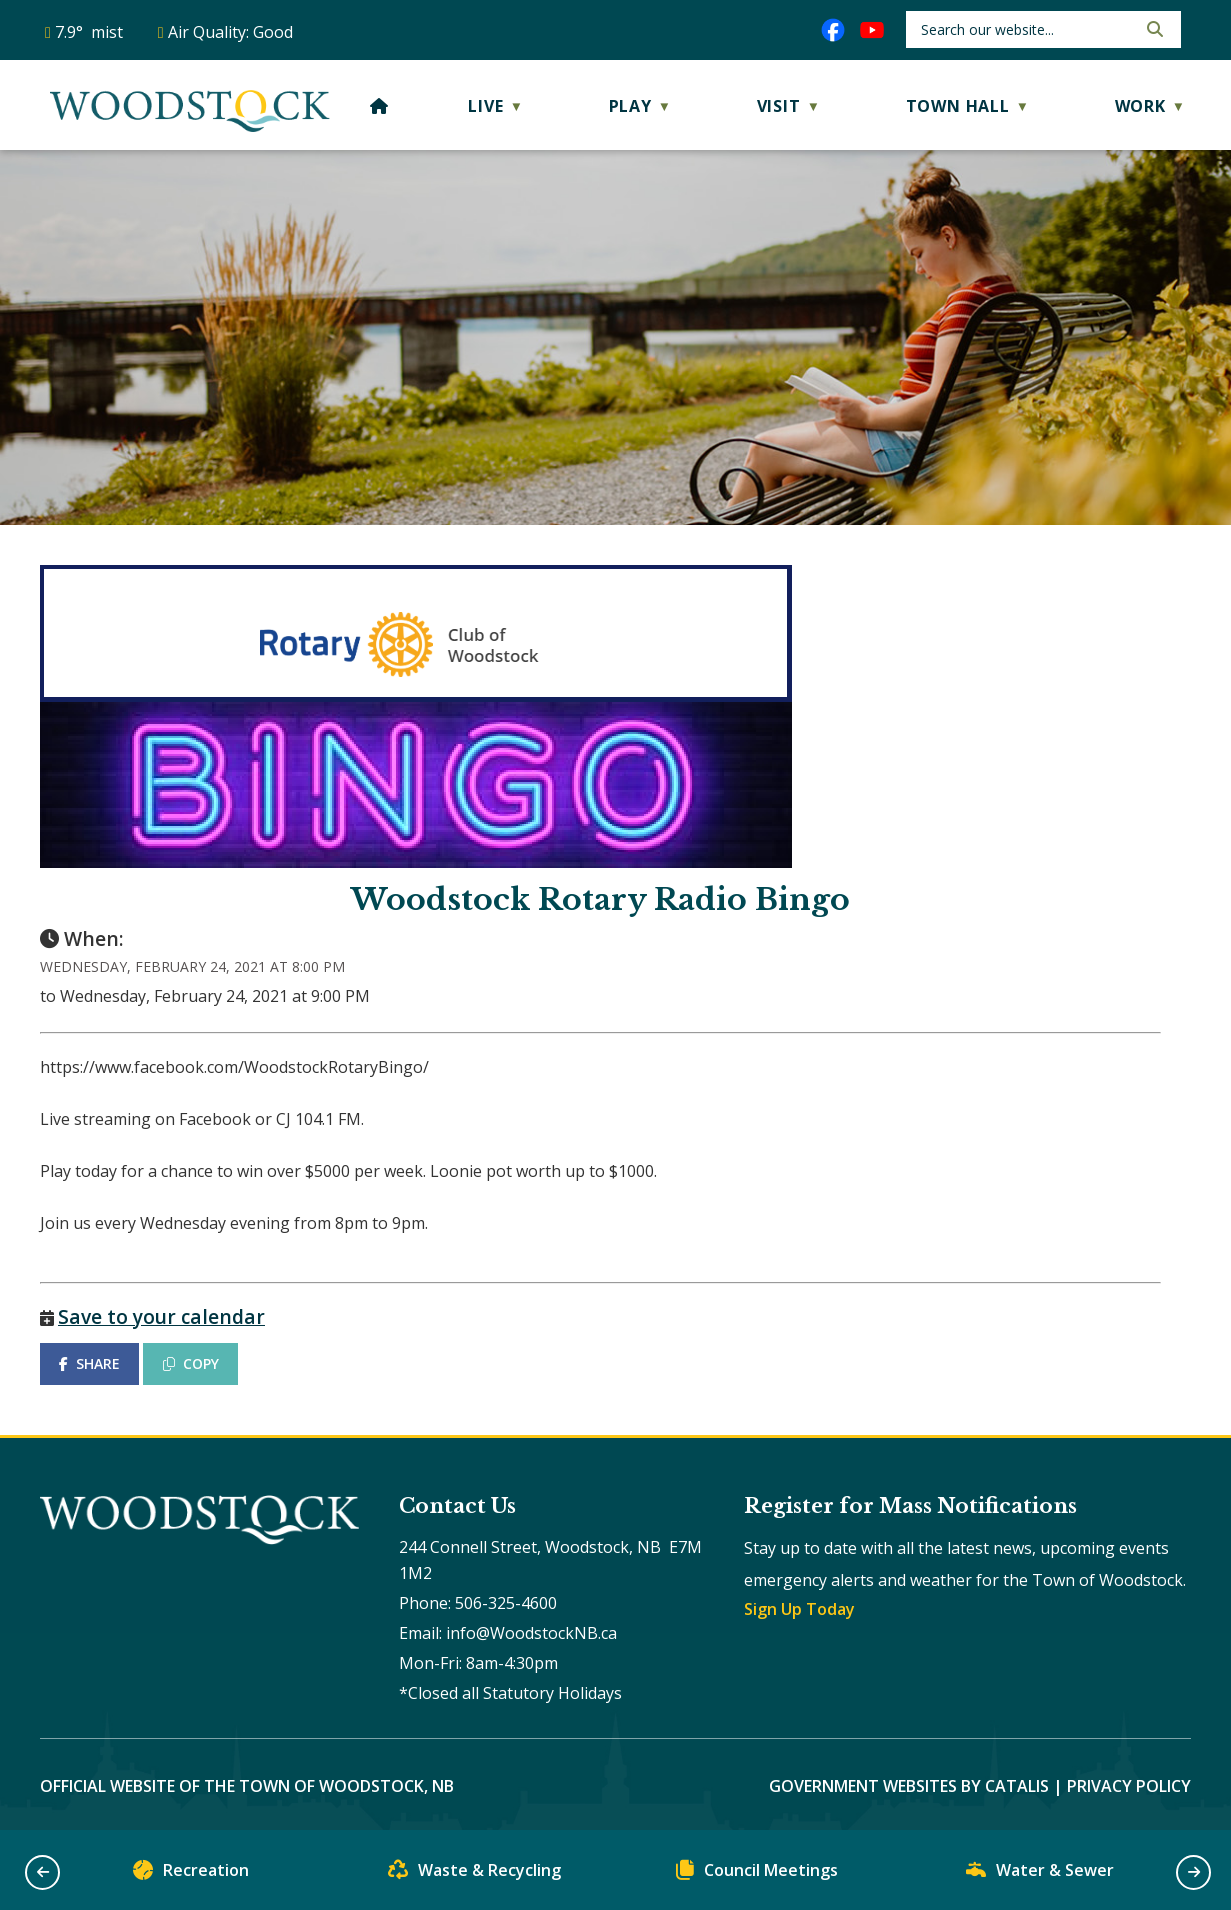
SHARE (89, 1363)
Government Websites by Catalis (909, 1786)
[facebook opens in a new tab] (833, 30)
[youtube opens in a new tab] (872, 30)
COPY (191, 1363)
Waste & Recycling (474, 1874)
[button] (1153, 29)
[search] (1026, 29)
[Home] (379, 106)
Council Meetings (757, 1874)
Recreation (191, 1874)
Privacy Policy (1129, 1786)
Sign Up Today (799, 1609)
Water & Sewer (1040, 1874)
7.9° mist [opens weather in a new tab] (89, 32)
